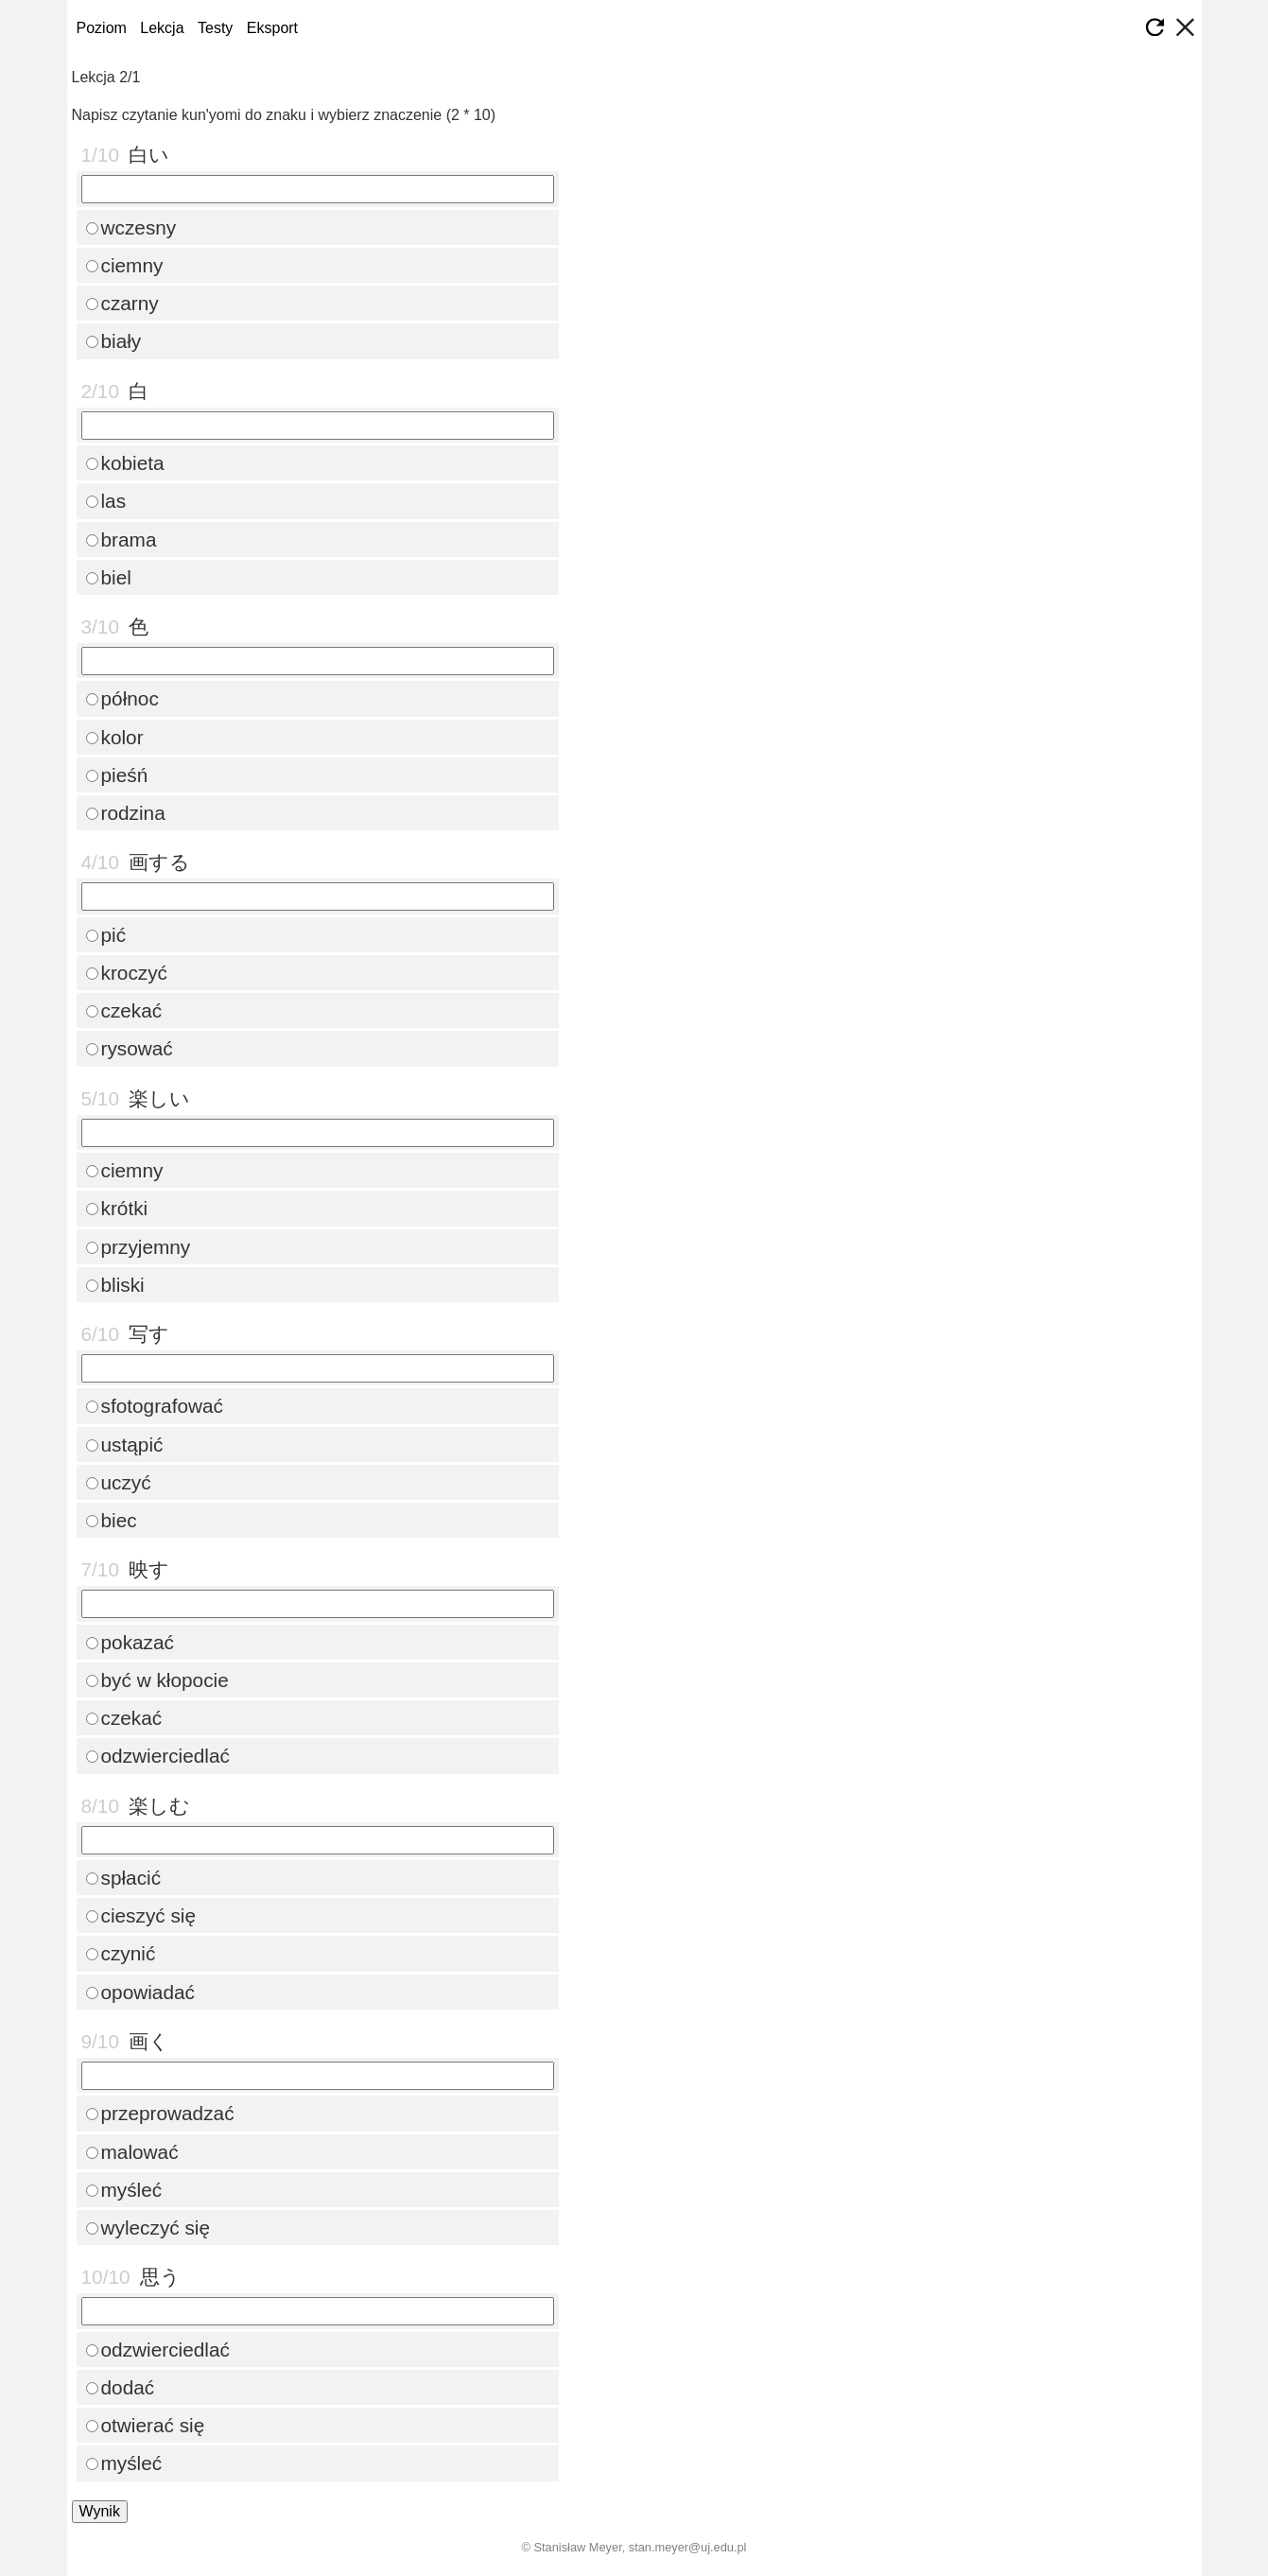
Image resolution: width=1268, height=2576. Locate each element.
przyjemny (138, 1247)
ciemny (125, 265)
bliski (115, 1285)
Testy (215, 28)
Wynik (99, 2511)
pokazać (130, 1642)
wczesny (131, 227)
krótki (117, 1208)
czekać (124, 1010)
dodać (120, 2387)
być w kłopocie (157, 1680)
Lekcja (161, 28)
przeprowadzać (160, 2113)
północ (122, 698)
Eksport (272, 28)
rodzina (125, 813)
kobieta (125, 463)
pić (106, 935)
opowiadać (140, 1992)
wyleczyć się (148, 2227)
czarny (122, 303)
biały (114, 341)
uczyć (118, 1482)
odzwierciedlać (158, 1756)
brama (121, 539)
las (106, 501)
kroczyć (126, 972)
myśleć (124, 2190)
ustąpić (125, 1444)
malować (132, 2152)
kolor (115, 737)
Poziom (102, 28)
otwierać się (145, 2425)
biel (108, 577)
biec (111, 1520)
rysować (129, 1048)
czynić (121, 1953)
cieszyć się (141, 1915)
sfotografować (154, 1406)
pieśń (117, 775)
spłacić (124, 1877)
